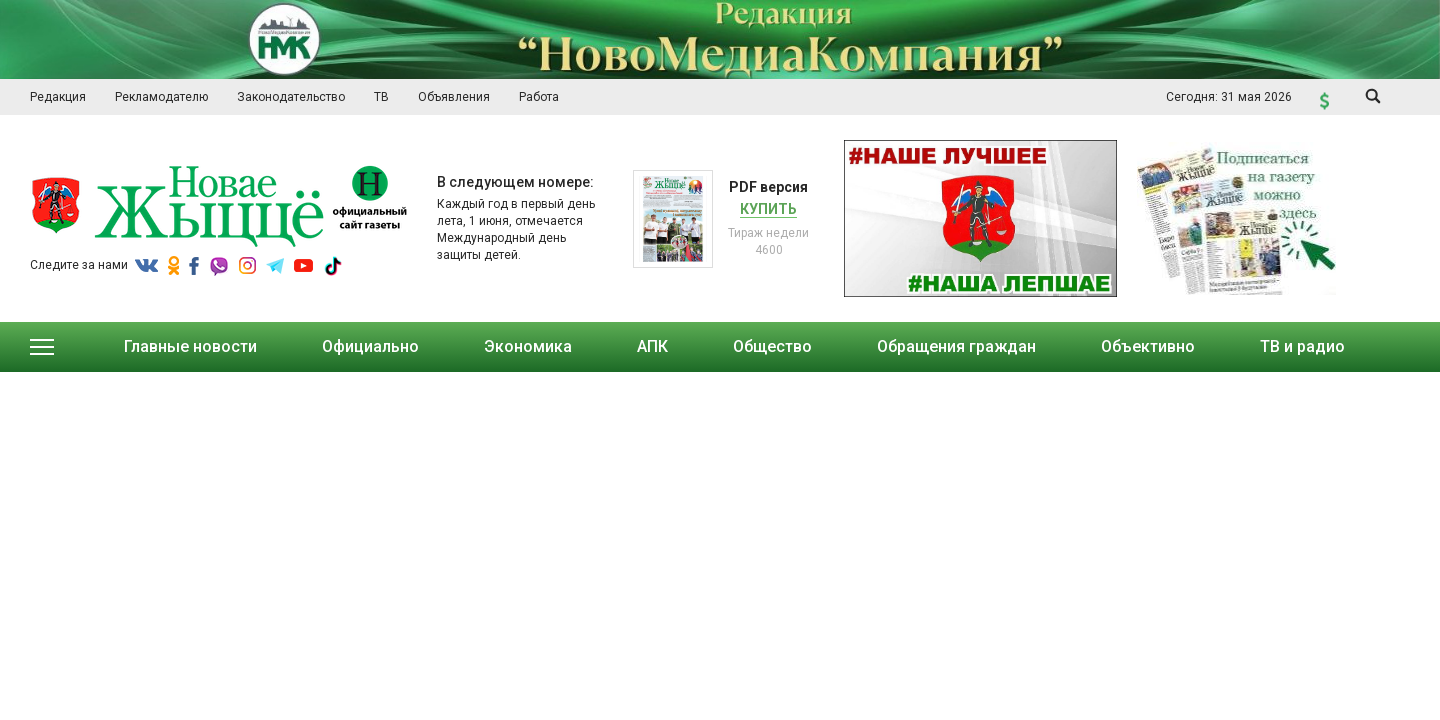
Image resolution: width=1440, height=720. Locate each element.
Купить (768, 209)
